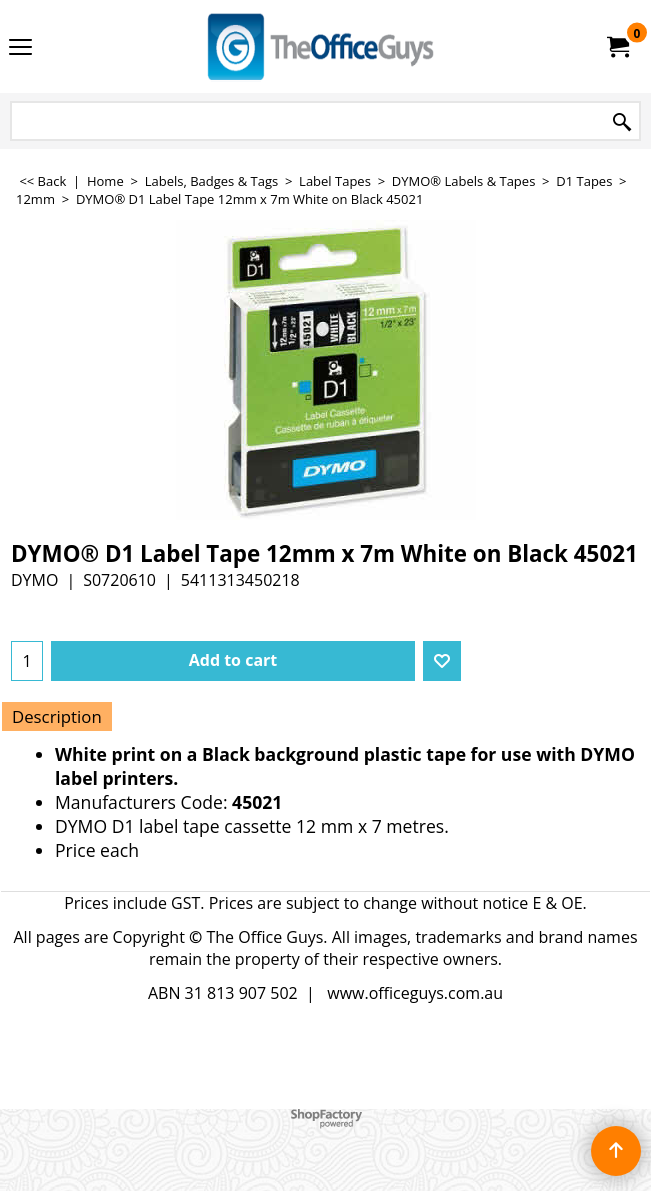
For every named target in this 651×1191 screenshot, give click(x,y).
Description (57, 716)
